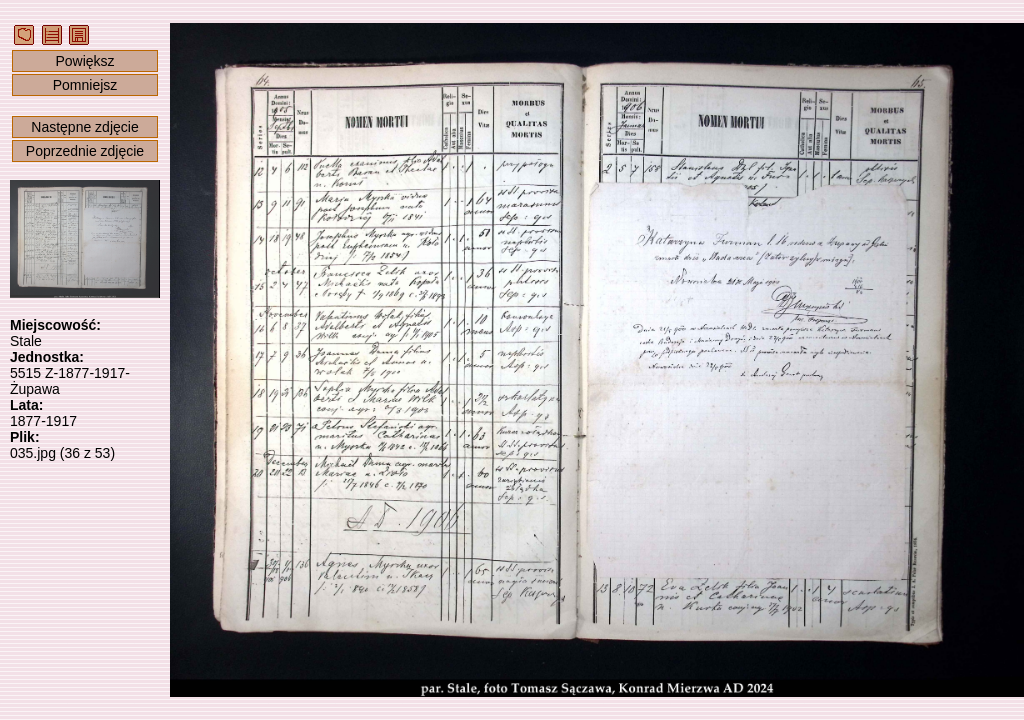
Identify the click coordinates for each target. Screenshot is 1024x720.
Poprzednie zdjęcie (85, 151)
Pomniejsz (85, 85)
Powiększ (84, 61)
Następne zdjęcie (84, 127)
